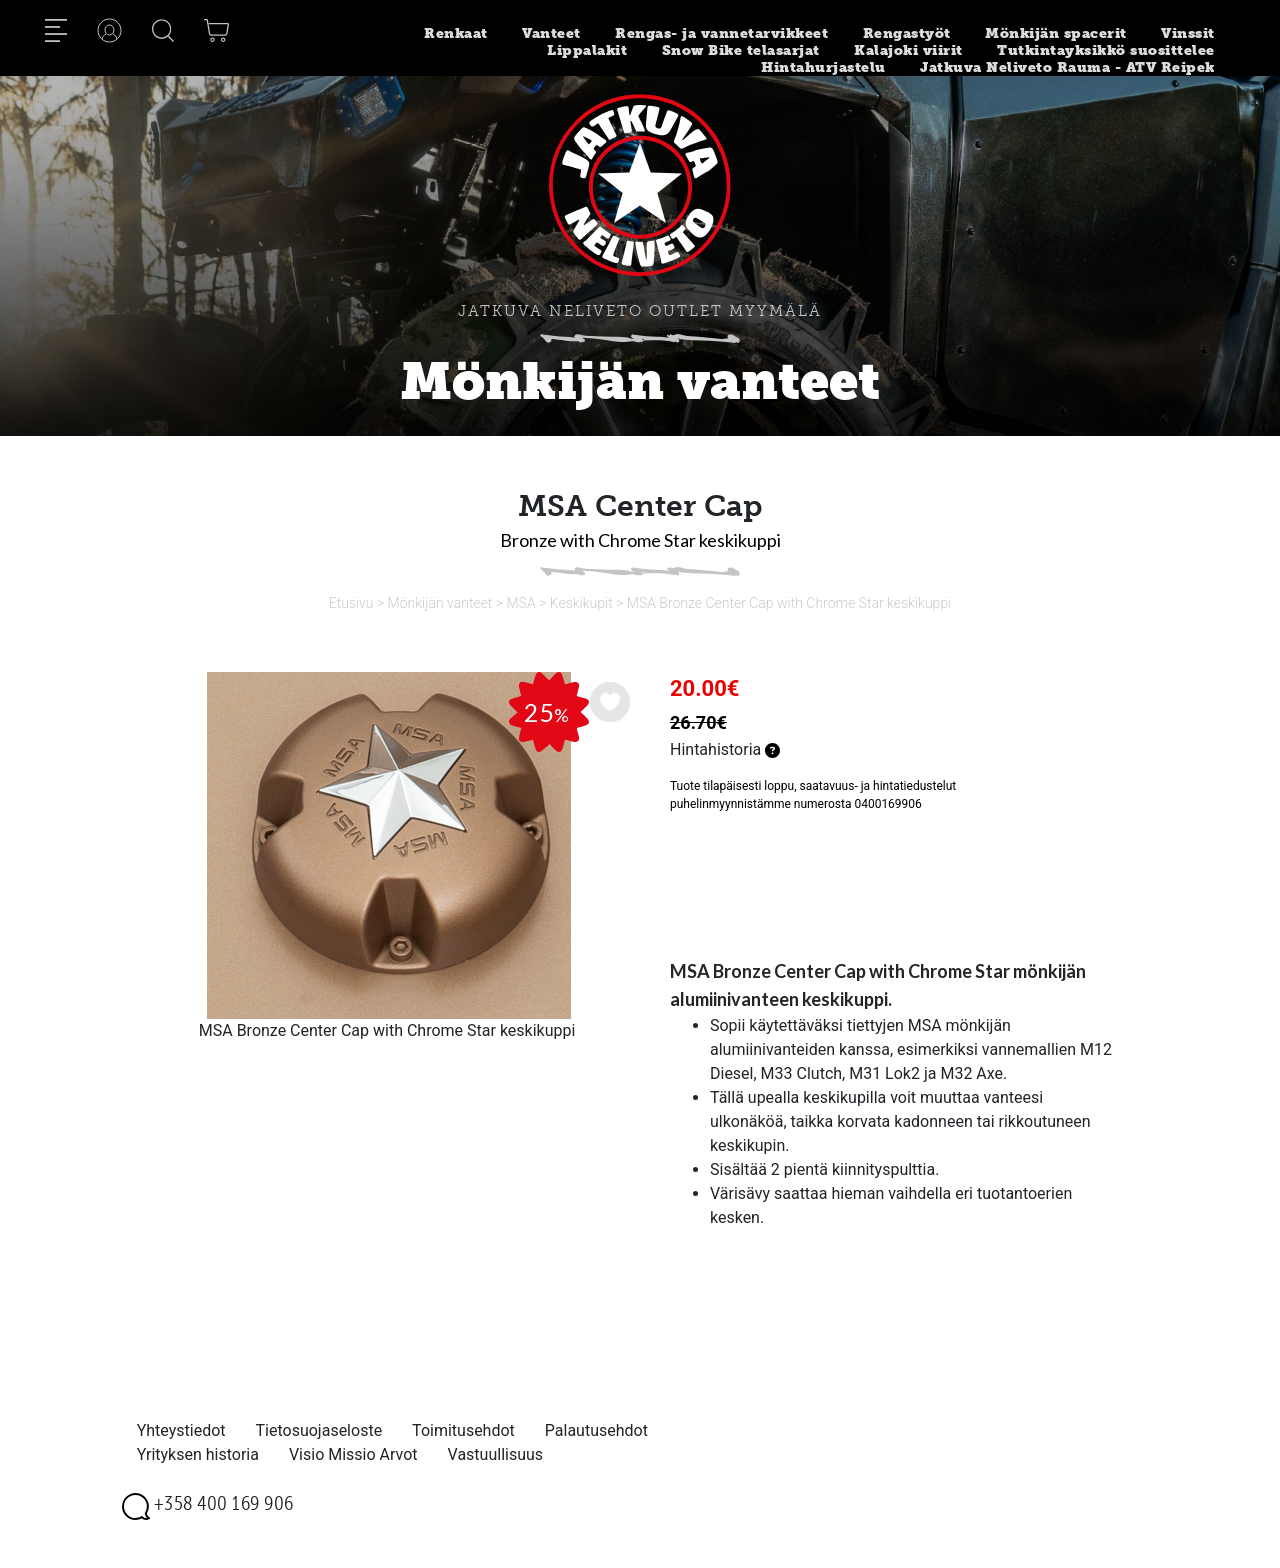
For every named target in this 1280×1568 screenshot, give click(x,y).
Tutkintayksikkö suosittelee (1106, 50)
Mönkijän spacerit (1056, 33)
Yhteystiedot (181, 1430)
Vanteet (551, 33)
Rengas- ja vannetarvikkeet (721, 33)
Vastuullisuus (496, 1454)
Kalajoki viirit (908, 50)
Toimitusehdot (463, 1430)
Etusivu (351, 603)
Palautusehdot (596, 1430)
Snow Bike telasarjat (741, 50)
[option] (387, 845)
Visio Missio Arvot (353, 1454)
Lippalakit (587, 50)
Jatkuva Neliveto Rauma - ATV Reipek (1067, 67)
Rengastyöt (907, 33)
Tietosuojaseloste (319, 1430)
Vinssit (1188, 33)
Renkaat (456, 33)
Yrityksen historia (198, 1454)
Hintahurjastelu (823, 67)
